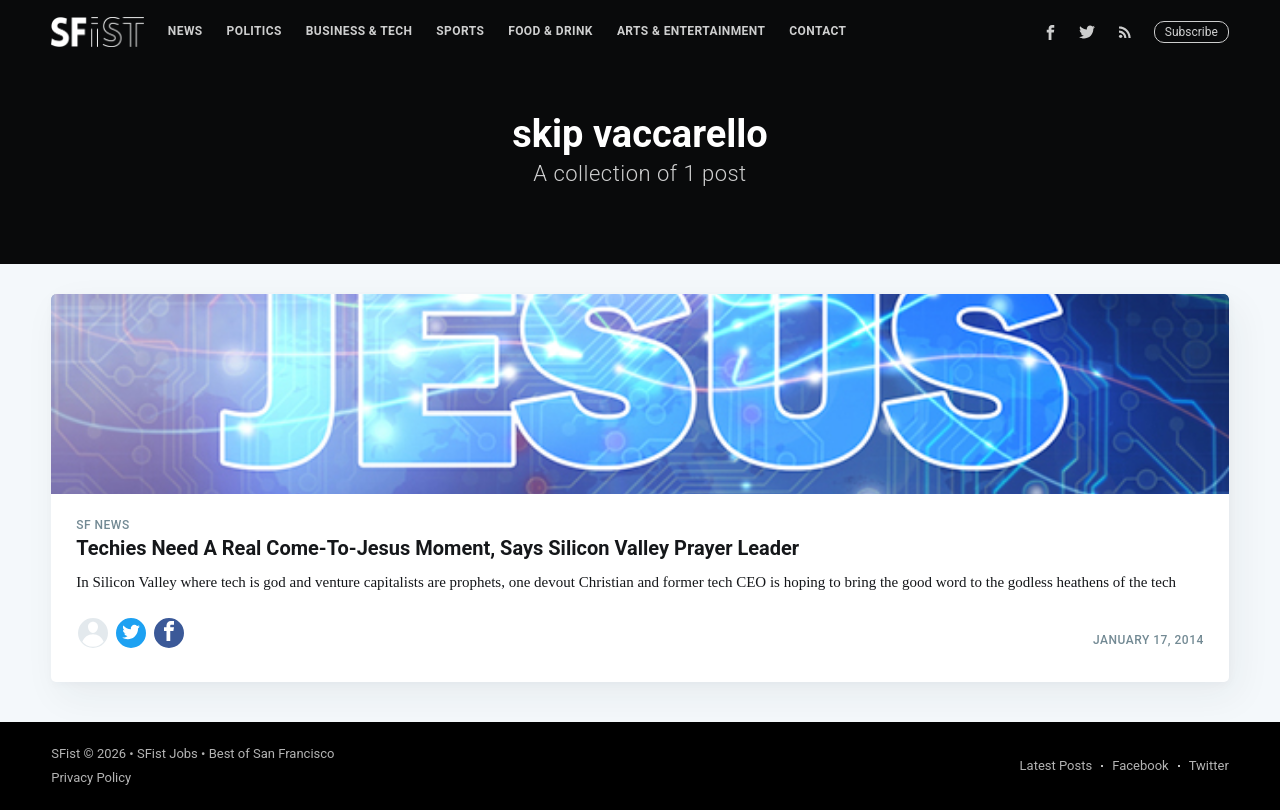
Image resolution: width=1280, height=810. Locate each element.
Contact (817, 31)
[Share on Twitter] (131, 633)
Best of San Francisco (272, 753)
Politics (254, 31)
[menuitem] (185, 31)
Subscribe (1191, 32)
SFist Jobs (167, 753)
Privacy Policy (91, 777)
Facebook (1140, 765)
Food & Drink (550, 31)
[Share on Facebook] (169, 633)
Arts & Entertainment (691, 31)
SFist (65, 753)
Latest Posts (1056, 765)
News (185, 31)
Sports (460, 31)
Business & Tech (359, 31)
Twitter (1209, 765)
